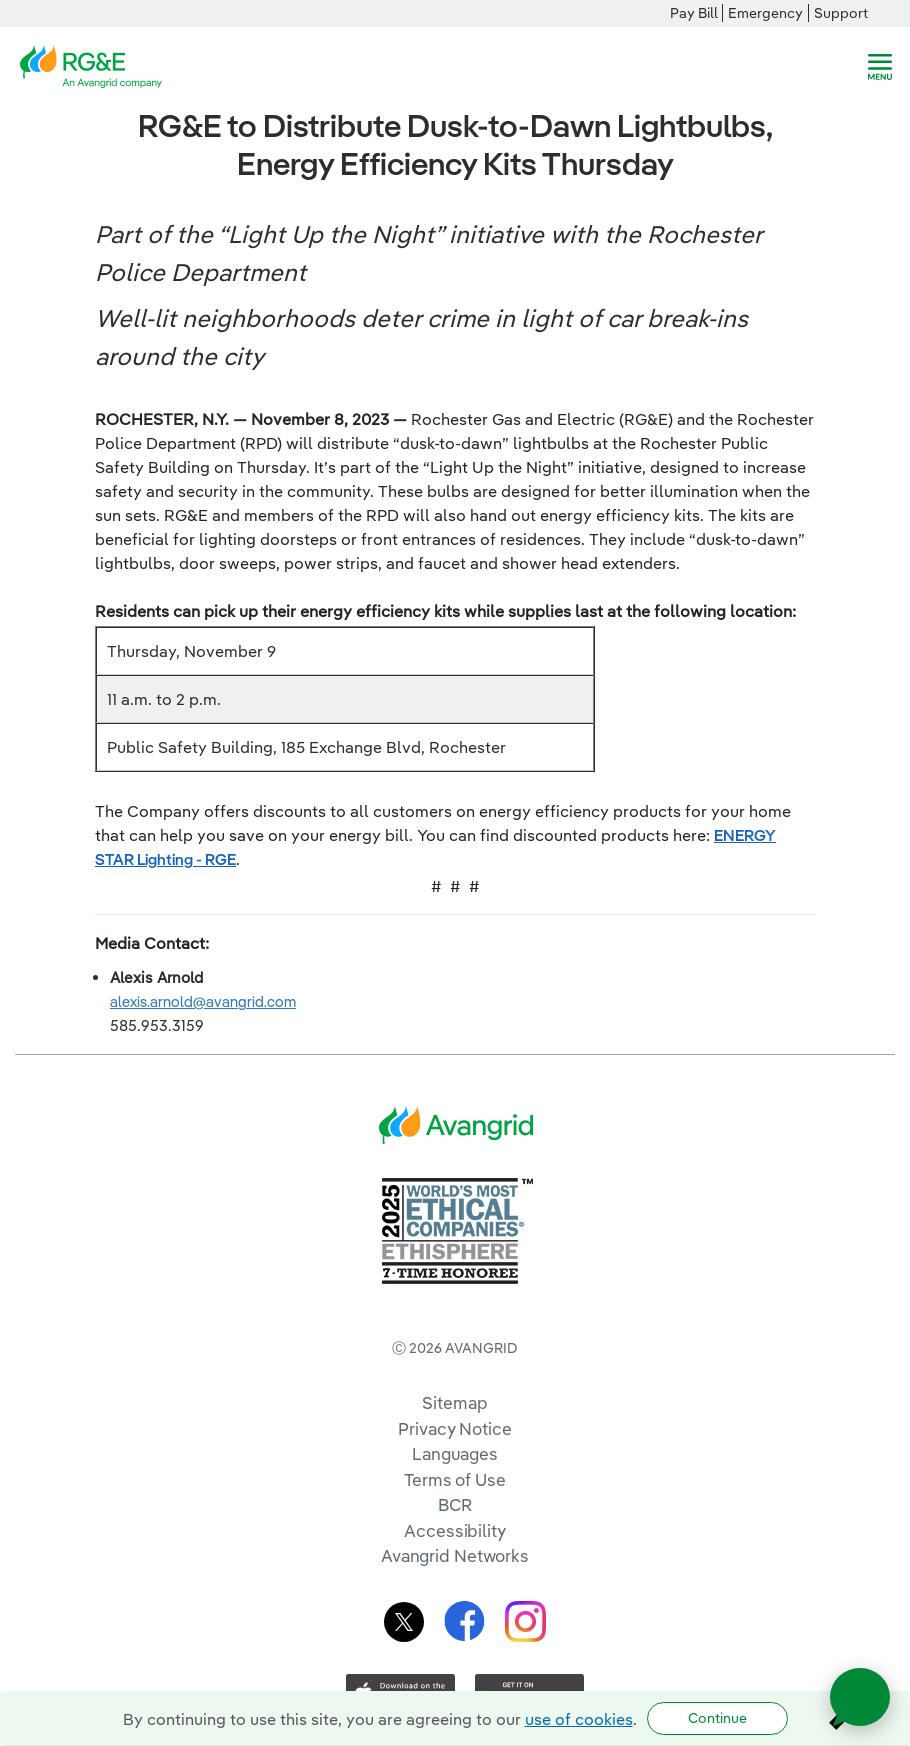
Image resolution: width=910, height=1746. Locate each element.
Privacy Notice (454, 1428)
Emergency (765, 13)
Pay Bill (694, 13)
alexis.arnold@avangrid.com (203, 1001)
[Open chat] (860, 1697)
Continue (717, 1718)
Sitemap (454, 1402)
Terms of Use (455, 1479)
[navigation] (880, 67)
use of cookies (579, 1719)
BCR (455, 1504)
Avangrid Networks (455, 1555)
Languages (455, 1453)
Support (841, 13)
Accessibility (455, 1530)
